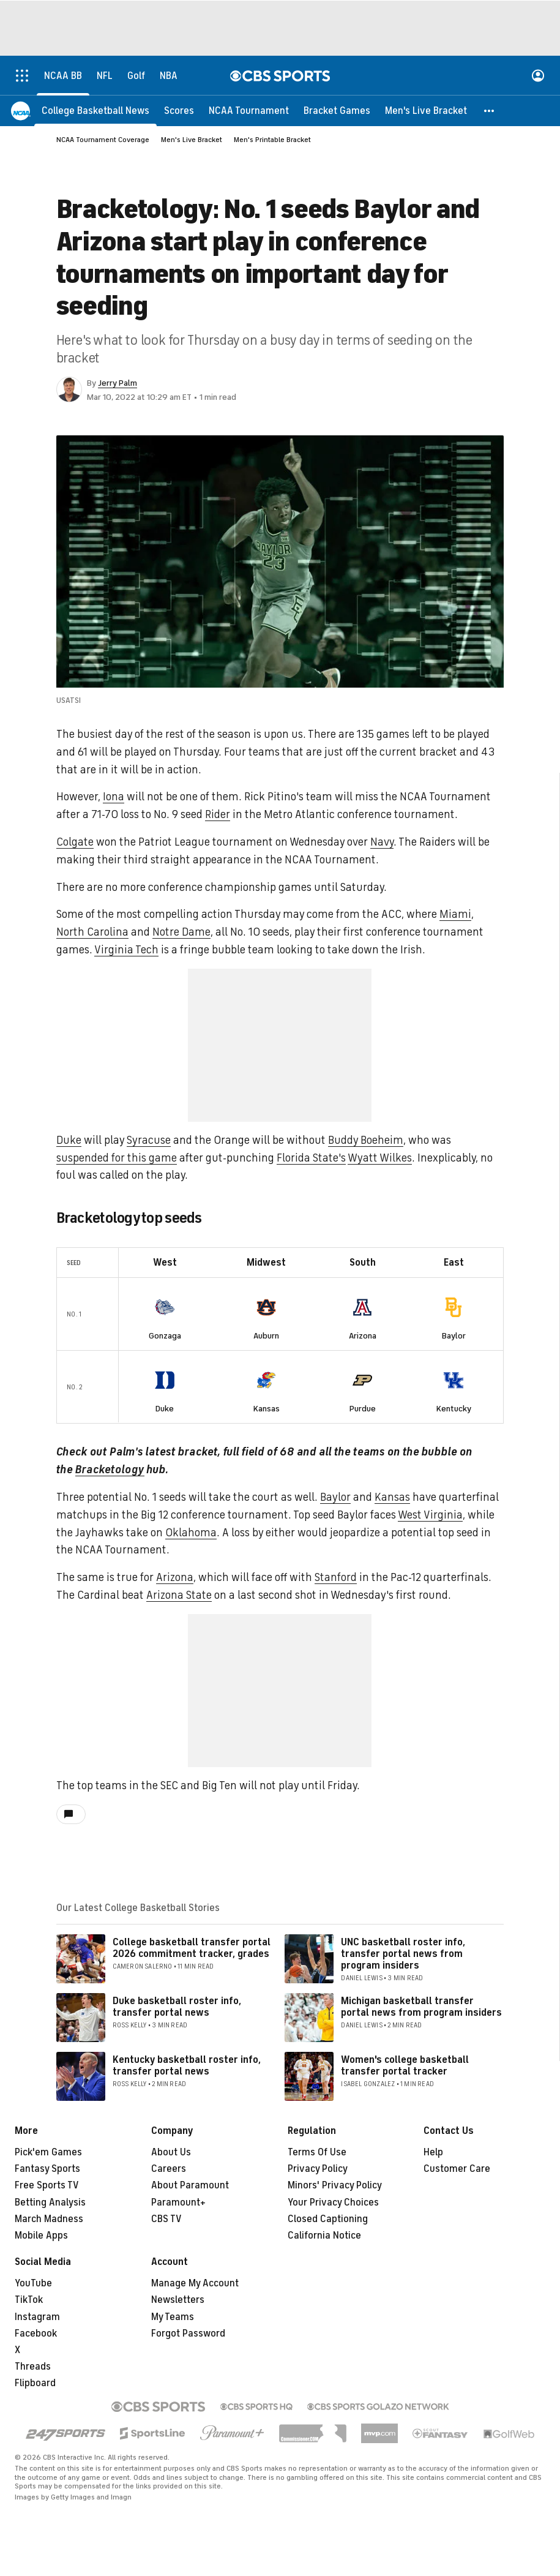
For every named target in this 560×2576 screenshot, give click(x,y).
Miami (455, 914)
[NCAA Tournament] (248, 110)
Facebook (36, 2333)
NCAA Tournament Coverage (102, 139)
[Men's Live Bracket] (426, 110)
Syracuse (149, 1140)
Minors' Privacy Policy (335, 2185)
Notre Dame (181, 932)
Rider (217, 814)
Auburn (266, 1336)
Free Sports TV (47, 2185)
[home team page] (164, 1307)
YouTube (33, 2283)
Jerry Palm (117, 383)
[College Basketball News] (95, 110)
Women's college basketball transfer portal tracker (405, 2066)
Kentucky (453, 1408)
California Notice (324, 2235)
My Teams (172, 2317)
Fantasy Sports (47, 2169)
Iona (113, 796)
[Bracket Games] (337, 110)
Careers (168, 2169)
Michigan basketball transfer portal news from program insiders (421, 2007)
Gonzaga (165, 1336)
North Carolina (92, 932)
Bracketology (109, 1469)
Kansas (266, 1408)
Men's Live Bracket (191, 139)
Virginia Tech (126, 949)
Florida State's (311, 1158)
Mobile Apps (41, 2235)
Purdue (362, 1408)
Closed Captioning (328, 2219)
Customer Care (457, 2169)
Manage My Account (195, 2283)
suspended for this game (116, 1158)
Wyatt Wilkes (380, 1158)
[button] (489, 110)
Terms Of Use (317, 2152)
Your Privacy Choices (333, 2202)
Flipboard (35, 2383)
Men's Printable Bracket (272, 139)
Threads (33, 2366)
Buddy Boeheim (365, 1140)
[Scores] (179, 110)
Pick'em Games (48, 2152)
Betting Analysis (50, 2202)
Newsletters (177, 2300)
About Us (171, 2152)
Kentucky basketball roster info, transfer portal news (187, 2066)
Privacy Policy (318, 2169)
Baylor (454, 1336)
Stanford (336, 1577)
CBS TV (166, 2219)
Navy (382, 842)
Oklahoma (191, 1532)
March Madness (49, 2219)
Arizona (362, 1336)
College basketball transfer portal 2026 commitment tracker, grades (192, 1948)
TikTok (29, 2300)
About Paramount (190, 2185)
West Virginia (430, 1515)
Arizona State (179, 1595)
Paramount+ (178, 2202)
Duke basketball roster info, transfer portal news (177, 2007)
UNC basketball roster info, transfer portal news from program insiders (403, 1954)
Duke (68, 1140)
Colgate (75, 842)
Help (433, 2152)
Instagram (37, 2317)
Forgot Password (188, 2333)
